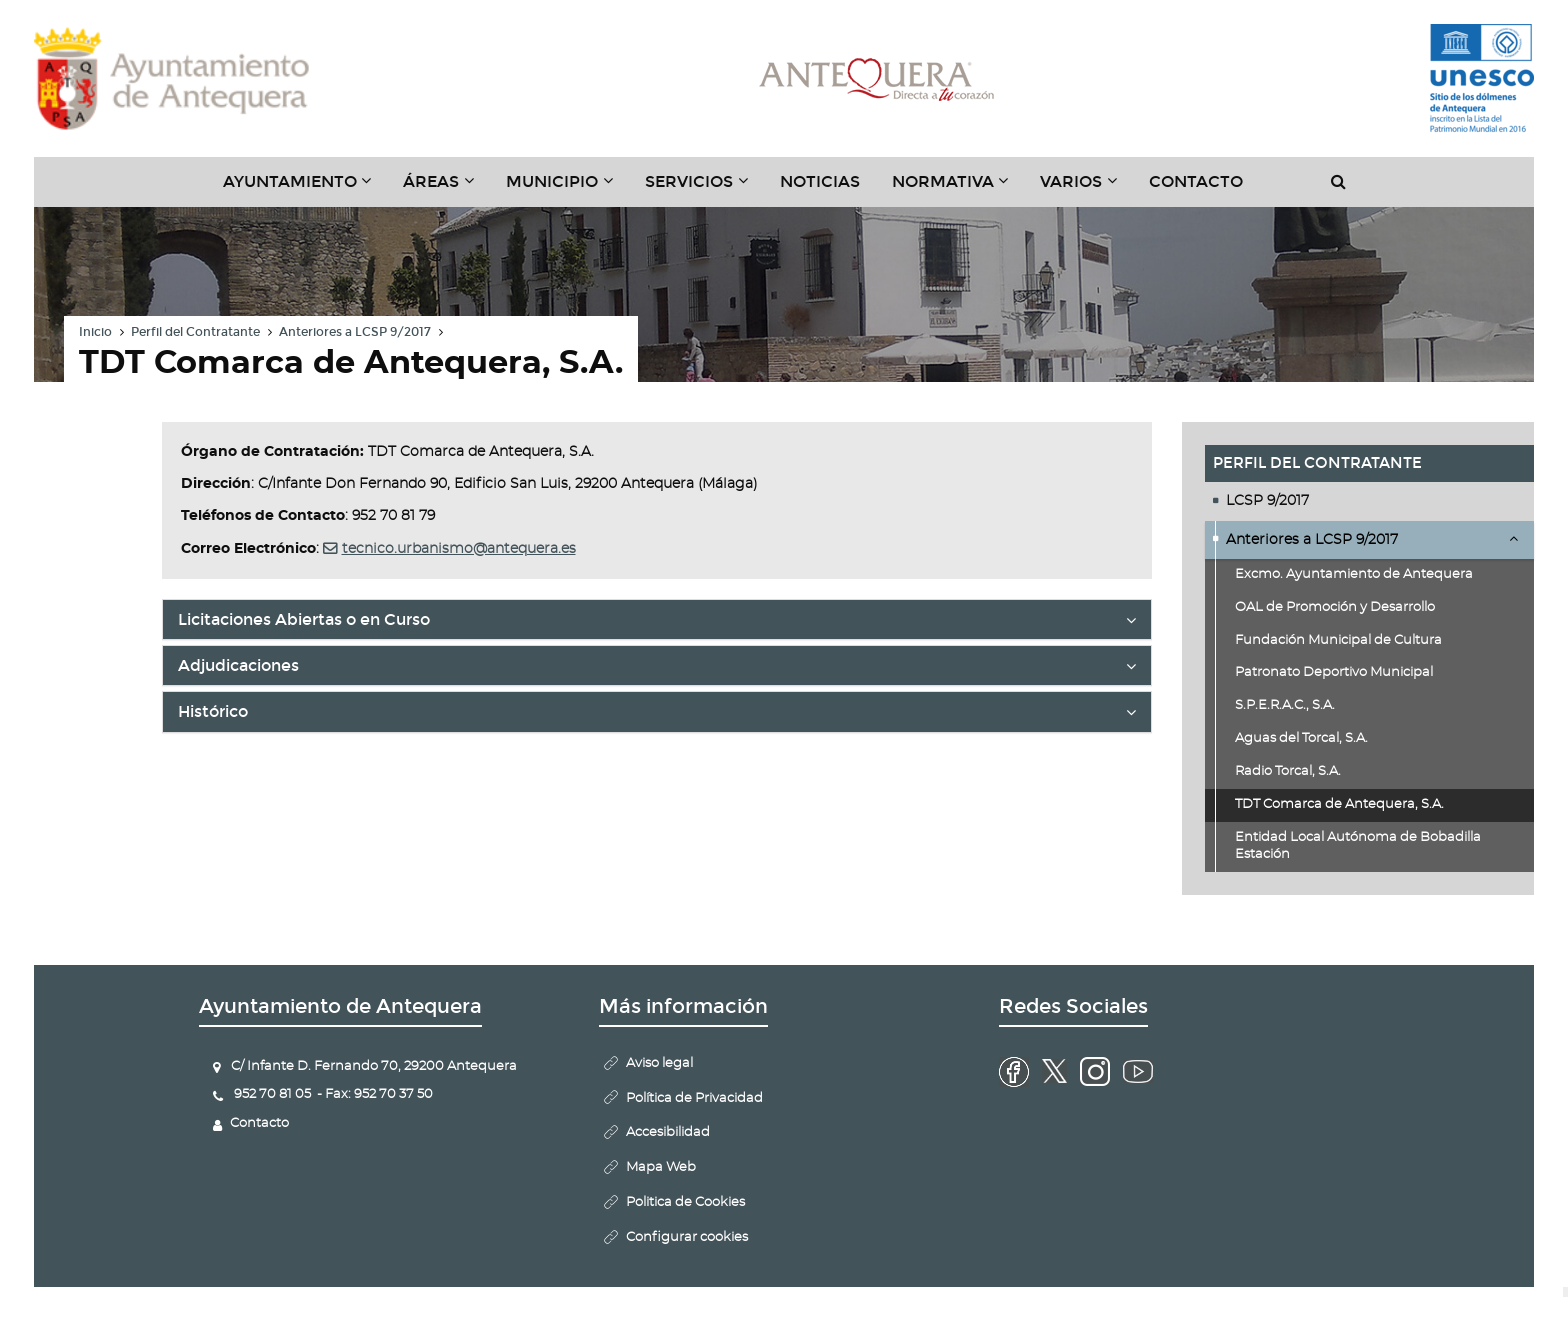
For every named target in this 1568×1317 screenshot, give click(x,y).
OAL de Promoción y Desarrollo (1335, 607)
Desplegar (1513, 538)
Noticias (820, 181)
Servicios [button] (704, 189)
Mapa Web (661, 1167)
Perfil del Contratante (195, 332)
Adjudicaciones (657, 670)
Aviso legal (659, 1063)
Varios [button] (1086, 189)
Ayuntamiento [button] (305, 189)
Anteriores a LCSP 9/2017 (355, 332)
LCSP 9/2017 (1267, 501)
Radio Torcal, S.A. (1288, 771)
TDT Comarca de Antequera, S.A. (1339, 804)
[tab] (657, 619)
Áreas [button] (446, 189)
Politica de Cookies (685, 1202)
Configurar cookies (687, 1237)
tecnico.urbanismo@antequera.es (459, 549)
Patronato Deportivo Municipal (1334, 672)
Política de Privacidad (694, 1098)
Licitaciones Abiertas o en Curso (657, 624)
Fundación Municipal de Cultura (1338, 640)
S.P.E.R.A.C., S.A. (1285, 705)
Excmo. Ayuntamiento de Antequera (1354, 574)
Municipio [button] (567, 189)
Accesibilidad (668, 1132)
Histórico (657, 716)
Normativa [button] (958, 189)
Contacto (1196, 181)
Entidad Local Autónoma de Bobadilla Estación (1358, 846)
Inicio (95, 332)
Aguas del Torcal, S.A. (1301, 738)
